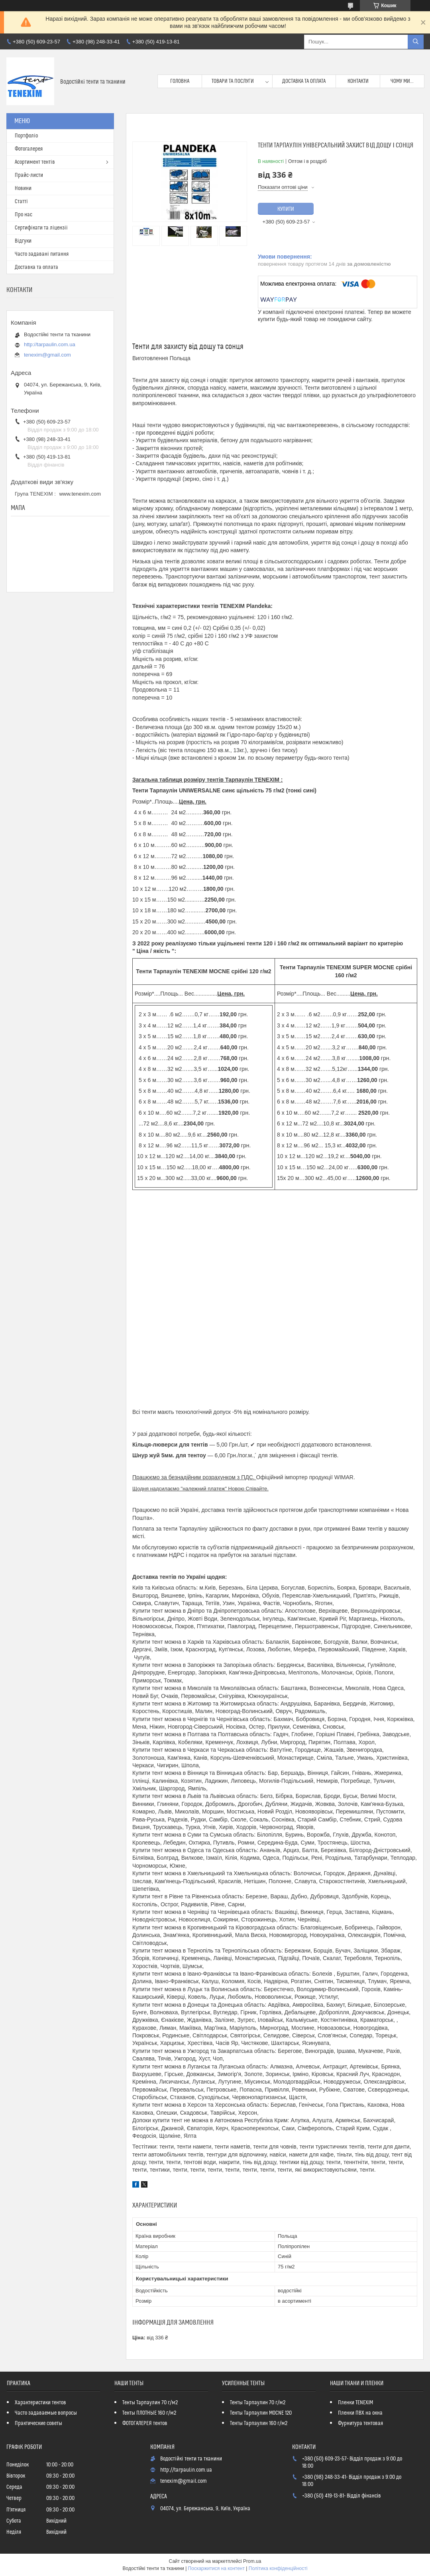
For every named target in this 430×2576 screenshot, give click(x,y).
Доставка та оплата (304, 81)
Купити (285, 209)
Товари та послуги (233, 81)
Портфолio (26, 136)
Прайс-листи (29, 175)
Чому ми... (402, 81)
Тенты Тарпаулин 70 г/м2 (150, 2403)
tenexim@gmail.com (47, 355)
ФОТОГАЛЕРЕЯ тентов (144, 2423)
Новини (23, 188)
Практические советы (38, 2423)
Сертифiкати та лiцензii (41, 228)
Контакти (358, 81)
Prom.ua (252, 2561)
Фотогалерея (29, 149)
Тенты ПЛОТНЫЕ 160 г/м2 (149, 2413)
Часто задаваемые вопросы (46, 2413)
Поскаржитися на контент (216, 2568)
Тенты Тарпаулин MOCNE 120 (261, 2413)
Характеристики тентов (40, 2403)
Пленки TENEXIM (355, 2403)
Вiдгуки (23, 241)
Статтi (21, 201)
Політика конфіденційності (278, 2568)
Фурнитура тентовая (360, 2423)
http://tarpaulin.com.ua (49, 344)
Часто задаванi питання (42, 254)
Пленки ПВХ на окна (360, 2413)
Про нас (23, 215)
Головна (179, 81)
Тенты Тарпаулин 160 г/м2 (258, 2423)
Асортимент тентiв (35, 162)
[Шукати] (416, 42)
